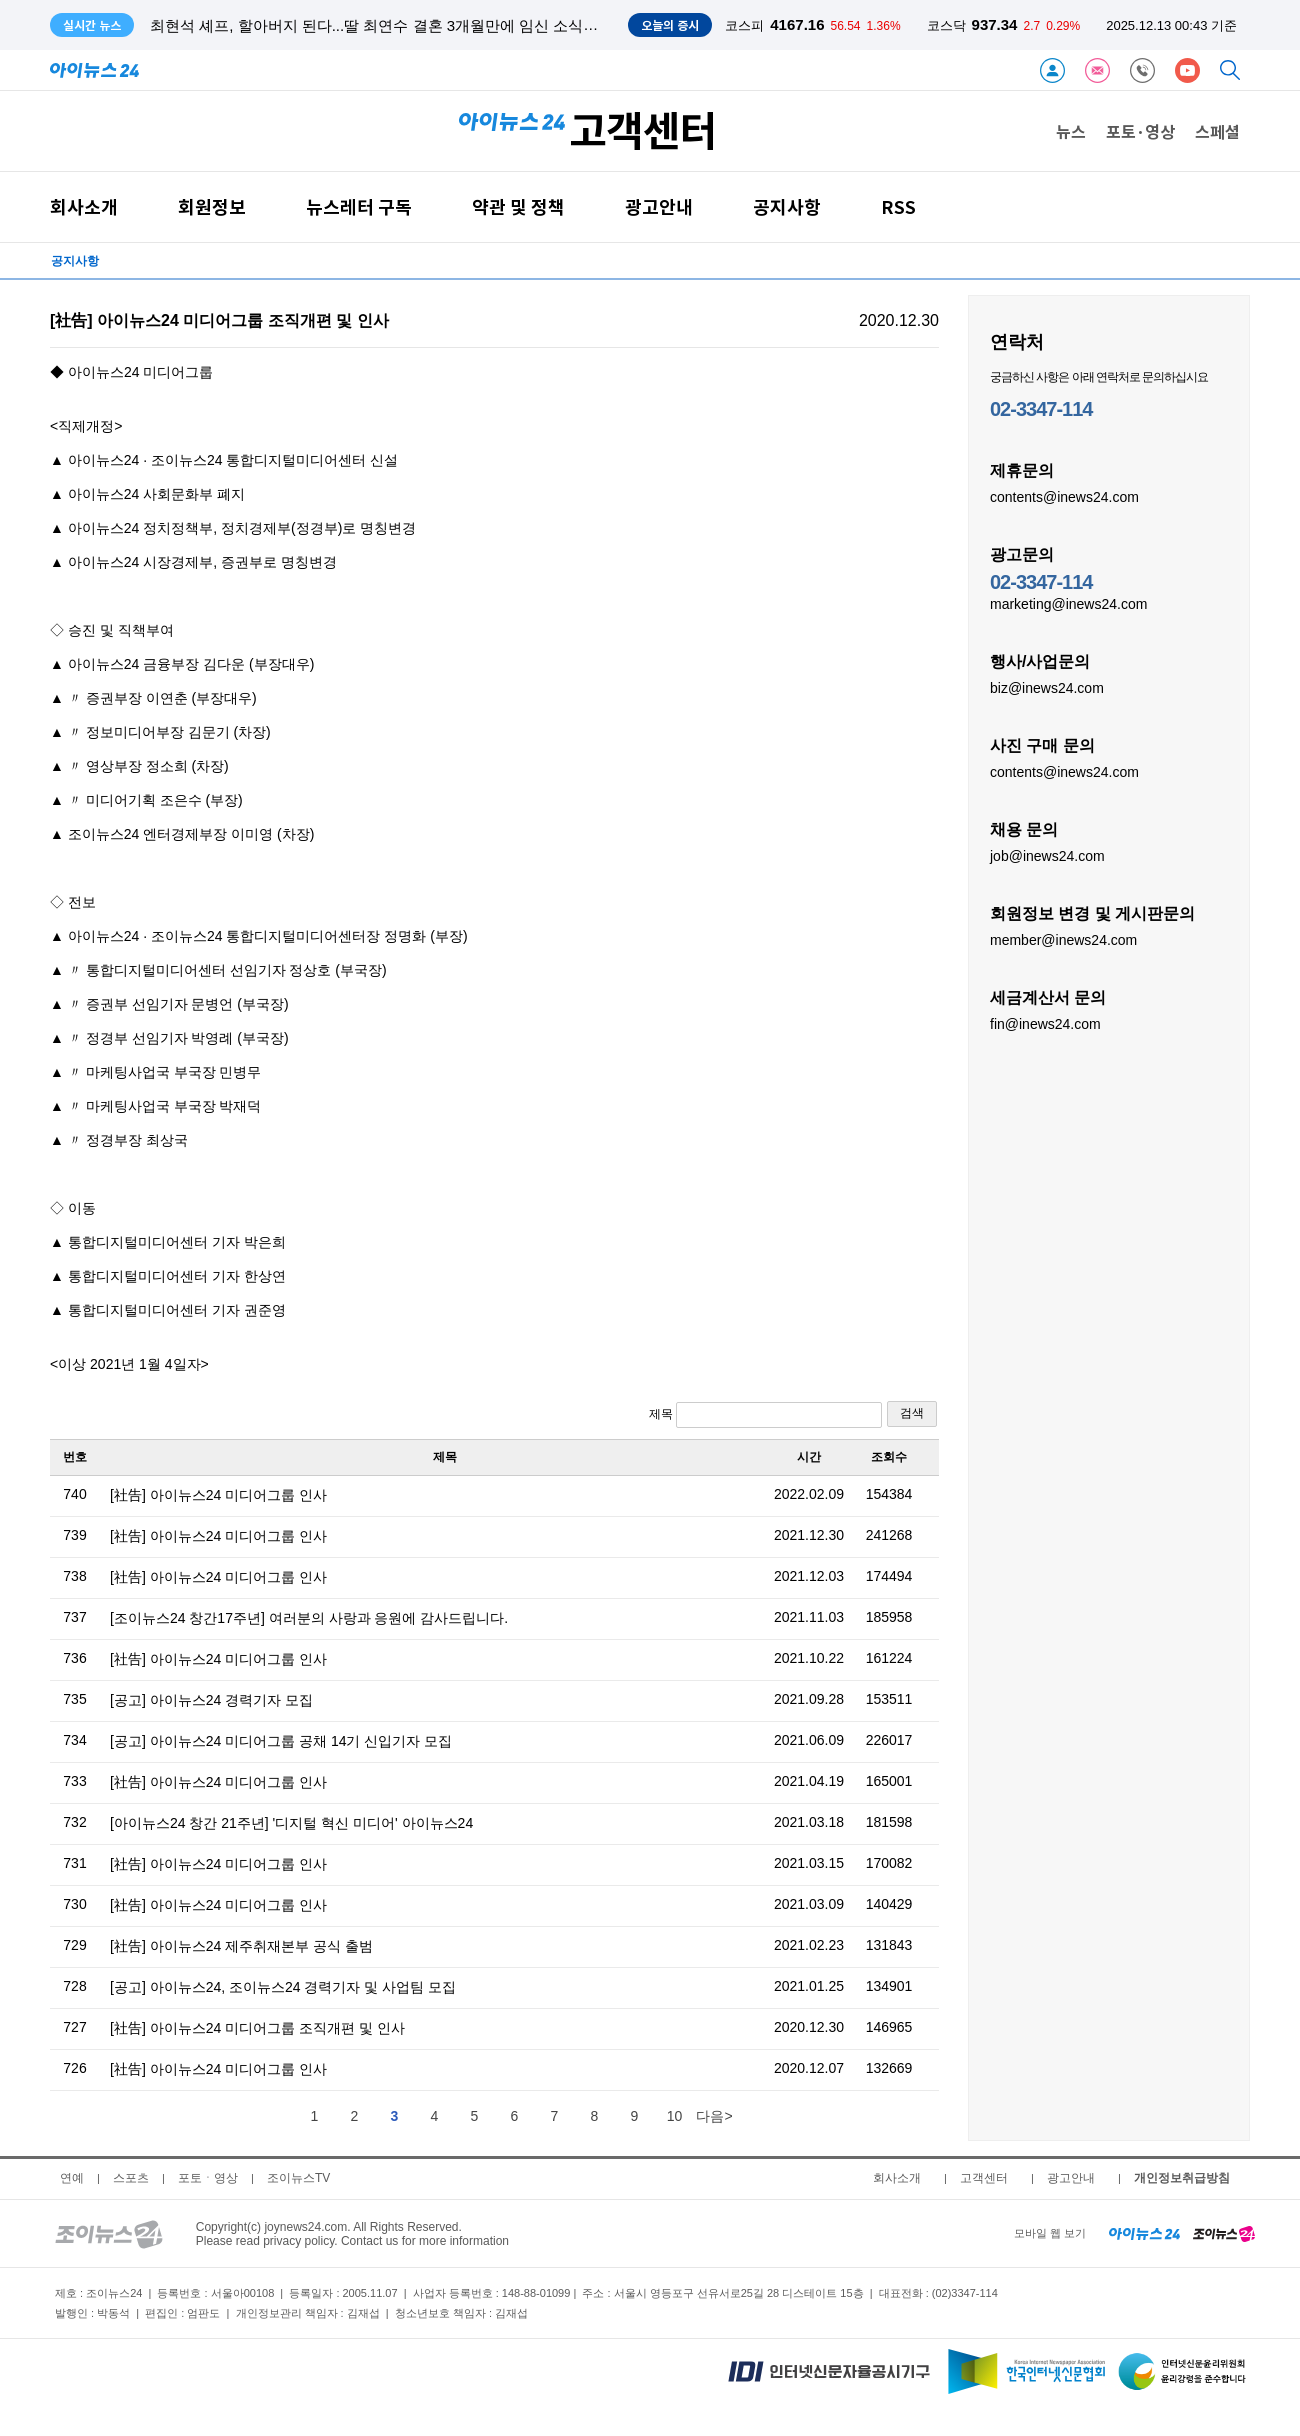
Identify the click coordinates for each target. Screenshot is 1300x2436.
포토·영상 (1140, 131)
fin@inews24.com (1045, 1023)
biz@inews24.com (1047, 687)
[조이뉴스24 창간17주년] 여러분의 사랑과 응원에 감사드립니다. (309, 1618)
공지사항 (787, 206)
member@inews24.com (1063, 939)
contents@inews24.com (1064, 496)
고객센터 (984, 2178)
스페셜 (1217, 131)
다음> (714, 2116)
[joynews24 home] (1224, 2233)
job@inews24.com (1047, 855)
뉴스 (1071, 131)
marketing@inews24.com (1068, 603)
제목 (765, 1415)
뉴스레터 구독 (359, 206)
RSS (898, 206)
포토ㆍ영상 (208, 2178)
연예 (72, 2178)
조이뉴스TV (298, 2178)
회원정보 (212, 206)
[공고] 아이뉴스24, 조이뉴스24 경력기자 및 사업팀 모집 (283, 1987)
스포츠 (131, 2178)
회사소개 (84, 206)
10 (675, 2116)
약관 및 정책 (518, 206)
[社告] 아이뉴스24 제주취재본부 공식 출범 (241, 1946)
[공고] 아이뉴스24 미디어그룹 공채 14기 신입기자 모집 (281, 1741)
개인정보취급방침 (1182, 2178)
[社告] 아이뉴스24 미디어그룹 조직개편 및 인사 (257, 2028)
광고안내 (659, 206)
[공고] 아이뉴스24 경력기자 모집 (211, 1700)
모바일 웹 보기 (1050, 2233)
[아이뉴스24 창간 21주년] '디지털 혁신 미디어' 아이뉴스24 (291, 1823)
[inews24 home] (1144, 2233)
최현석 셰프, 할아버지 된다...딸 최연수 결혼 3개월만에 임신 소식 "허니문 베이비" (421, 25)
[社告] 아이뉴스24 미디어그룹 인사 (218, 1495)
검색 (912, 1413)
